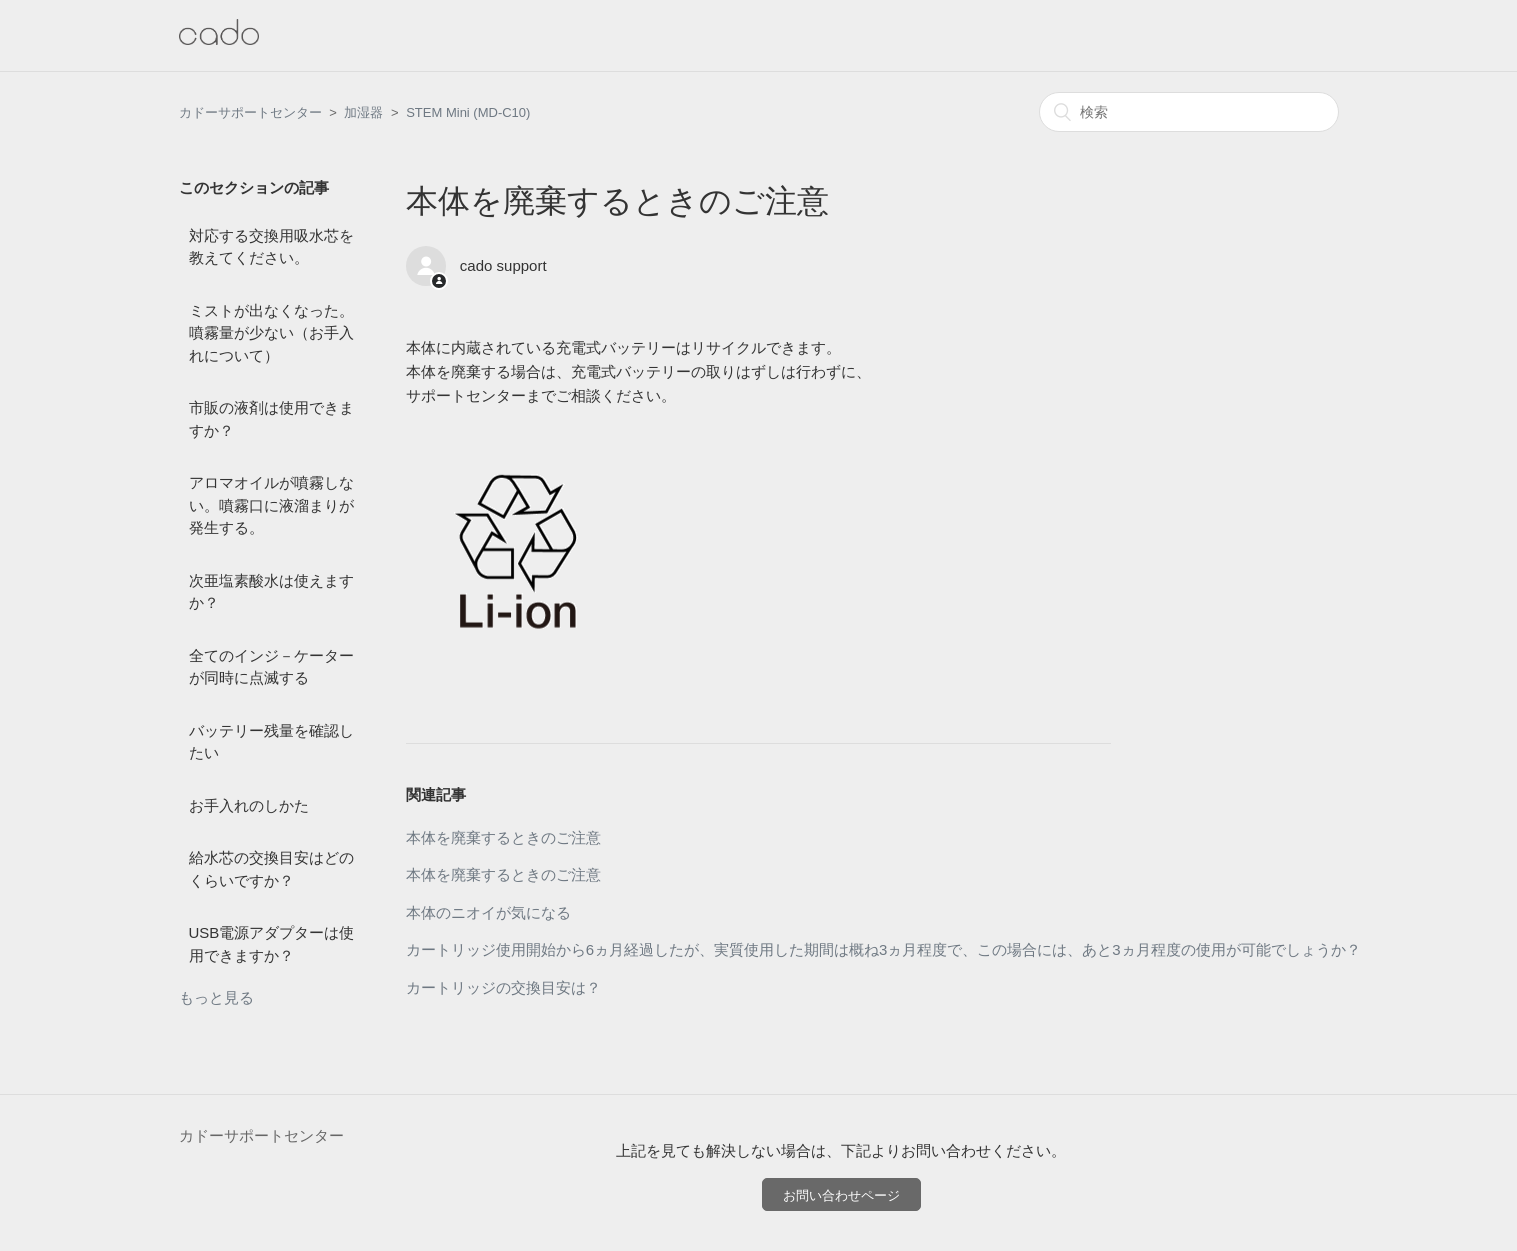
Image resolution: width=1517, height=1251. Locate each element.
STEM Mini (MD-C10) (468, 112)
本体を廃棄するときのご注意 (503, 837)
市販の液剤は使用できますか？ (271, 419)
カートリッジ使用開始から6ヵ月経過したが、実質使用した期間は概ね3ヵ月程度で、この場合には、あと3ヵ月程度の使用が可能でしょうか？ (883, 949)
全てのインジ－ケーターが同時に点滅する (271, 667)
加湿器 (363, 112)
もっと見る (216, 997)
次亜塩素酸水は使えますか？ (271, 592)
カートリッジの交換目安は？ (503, 987)
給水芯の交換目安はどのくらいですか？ (271, 869)
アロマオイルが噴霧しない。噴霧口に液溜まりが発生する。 (271, 505)
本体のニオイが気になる (488, 912)
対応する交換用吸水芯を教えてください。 (271, 247)
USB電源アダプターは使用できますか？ (272, 944)
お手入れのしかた (249, 805)
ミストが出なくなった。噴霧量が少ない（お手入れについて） (271, 333)
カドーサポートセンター (250, 112)
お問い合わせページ (841, 1195)
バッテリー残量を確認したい (271, 742)
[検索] (1189, 112)
